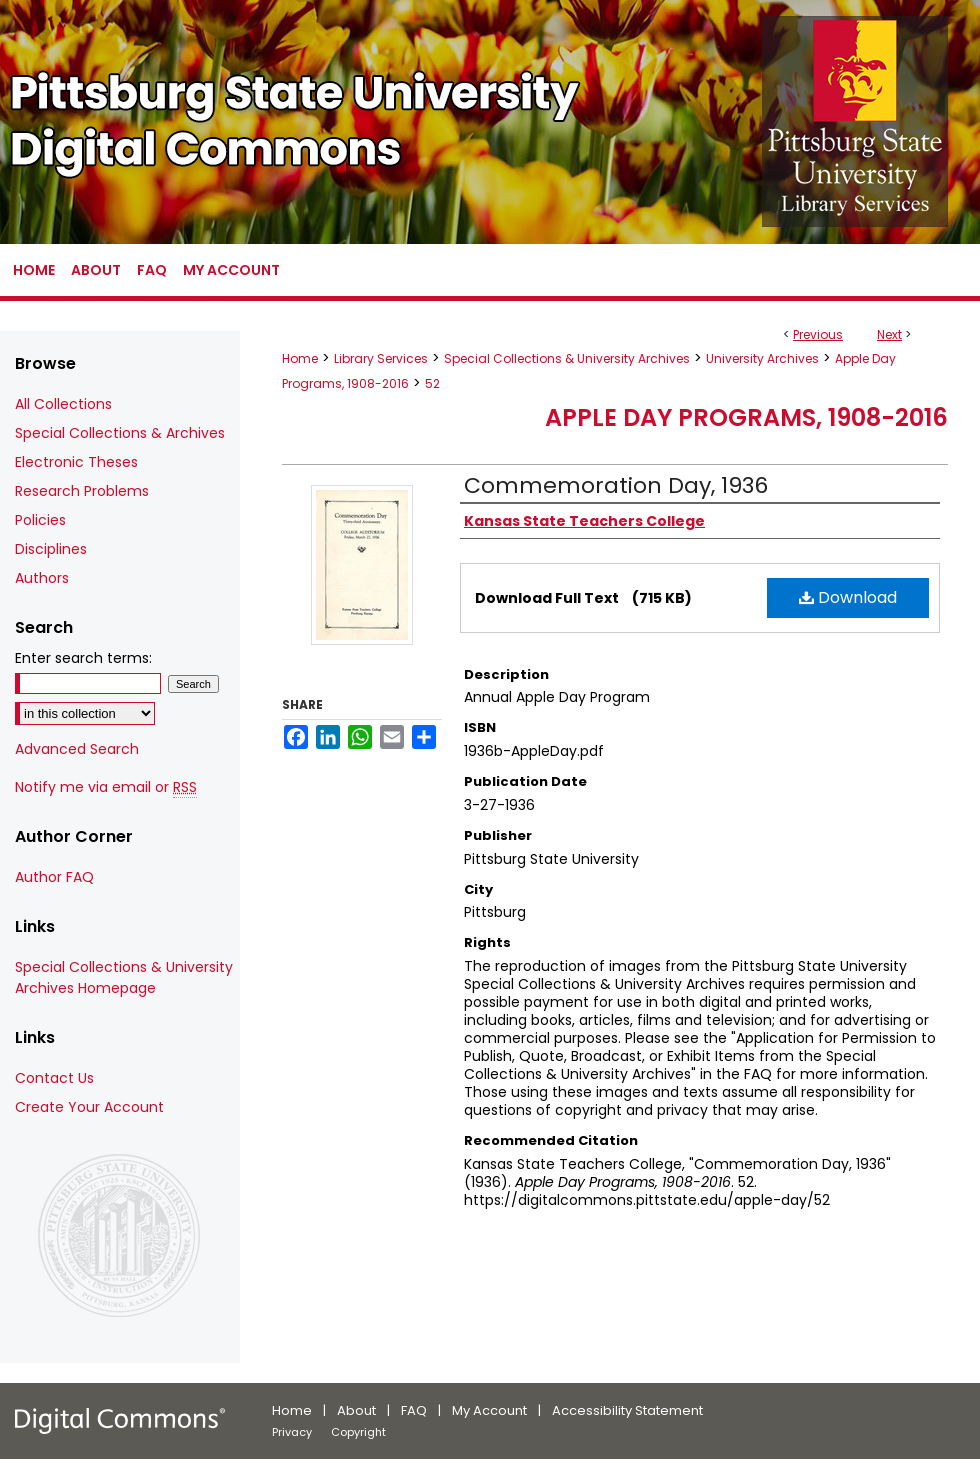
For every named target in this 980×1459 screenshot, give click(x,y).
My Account (489, 1410)
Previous (818, 334)
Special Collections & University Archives (567, 358)
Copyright (358, 1432)
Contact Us (54, 1078)
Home (300, 358)
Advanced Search (77, 749)
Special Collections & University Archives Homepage (124, 977)
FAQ (414, 1410)
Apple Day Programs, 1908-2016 (746, 417)
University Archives (762, 358)
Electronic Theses (76, 462)
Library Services (381, 358)
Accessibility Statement (627, 1410)
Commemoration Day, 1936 (616, 485)
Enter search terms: (83, 658)
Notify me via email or (106, 787)
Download (848, 597)
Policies (40, 520)
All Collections (63, 404)
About (356, 1410)
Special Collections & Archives (120, 433)
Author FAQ (54, 877)
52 (432, 383)
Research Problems (82, 491)
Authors (42, 578)
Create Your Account (89, 1107)
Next (889, 334)
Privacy (292, 1432)
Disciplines (51, 549)
